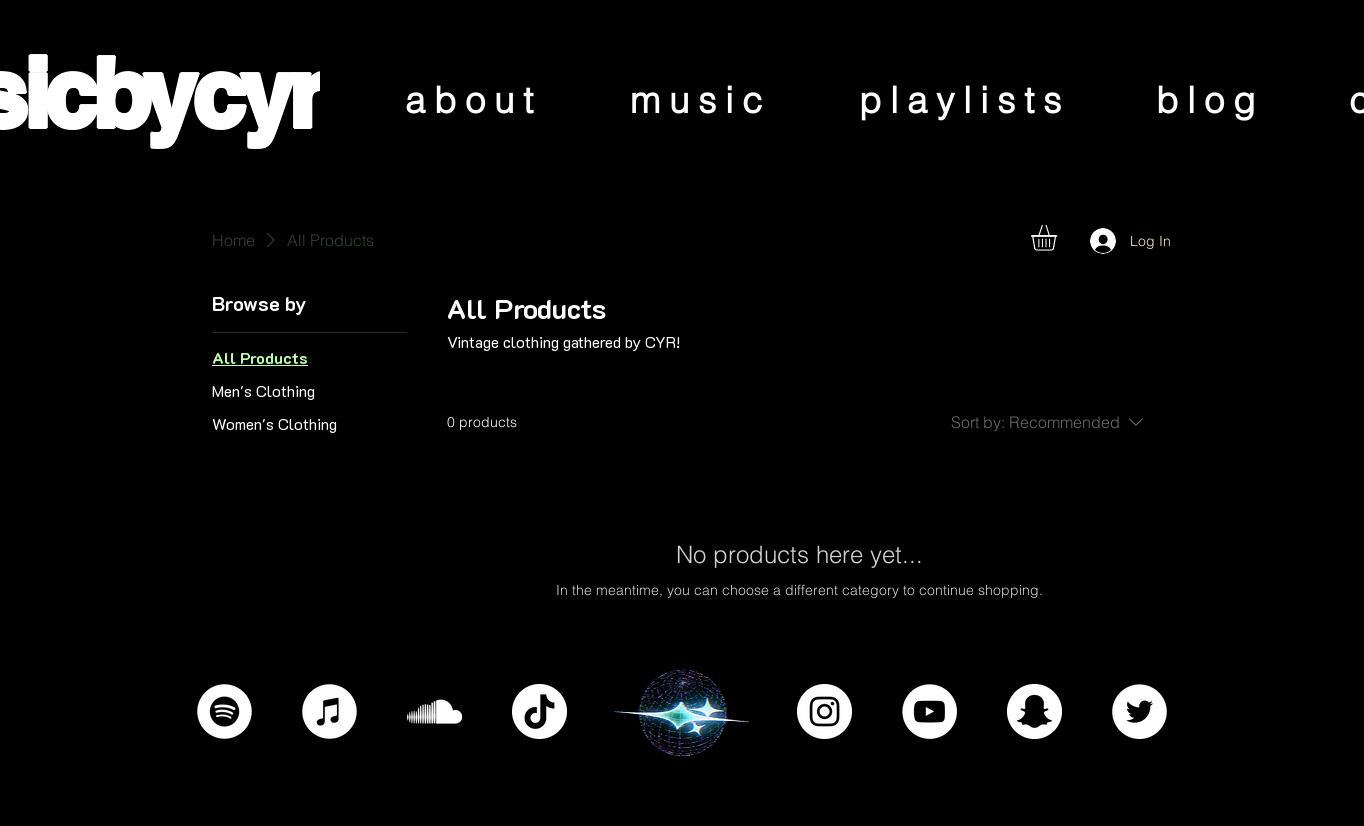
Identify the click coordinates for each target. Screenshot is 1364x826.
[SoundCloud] (434, 711)
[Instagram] (824, 711)
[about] (473, 99)
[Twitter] (1139, 711)
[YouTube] (929, 711)
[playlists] (964, 99)
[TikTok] (539, 711)
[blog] (1209, 99)
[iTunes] (329, 711)
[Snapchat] (1034, 711)
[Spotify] (224, 711)
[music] (700, 99)
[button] (1059, 238)
